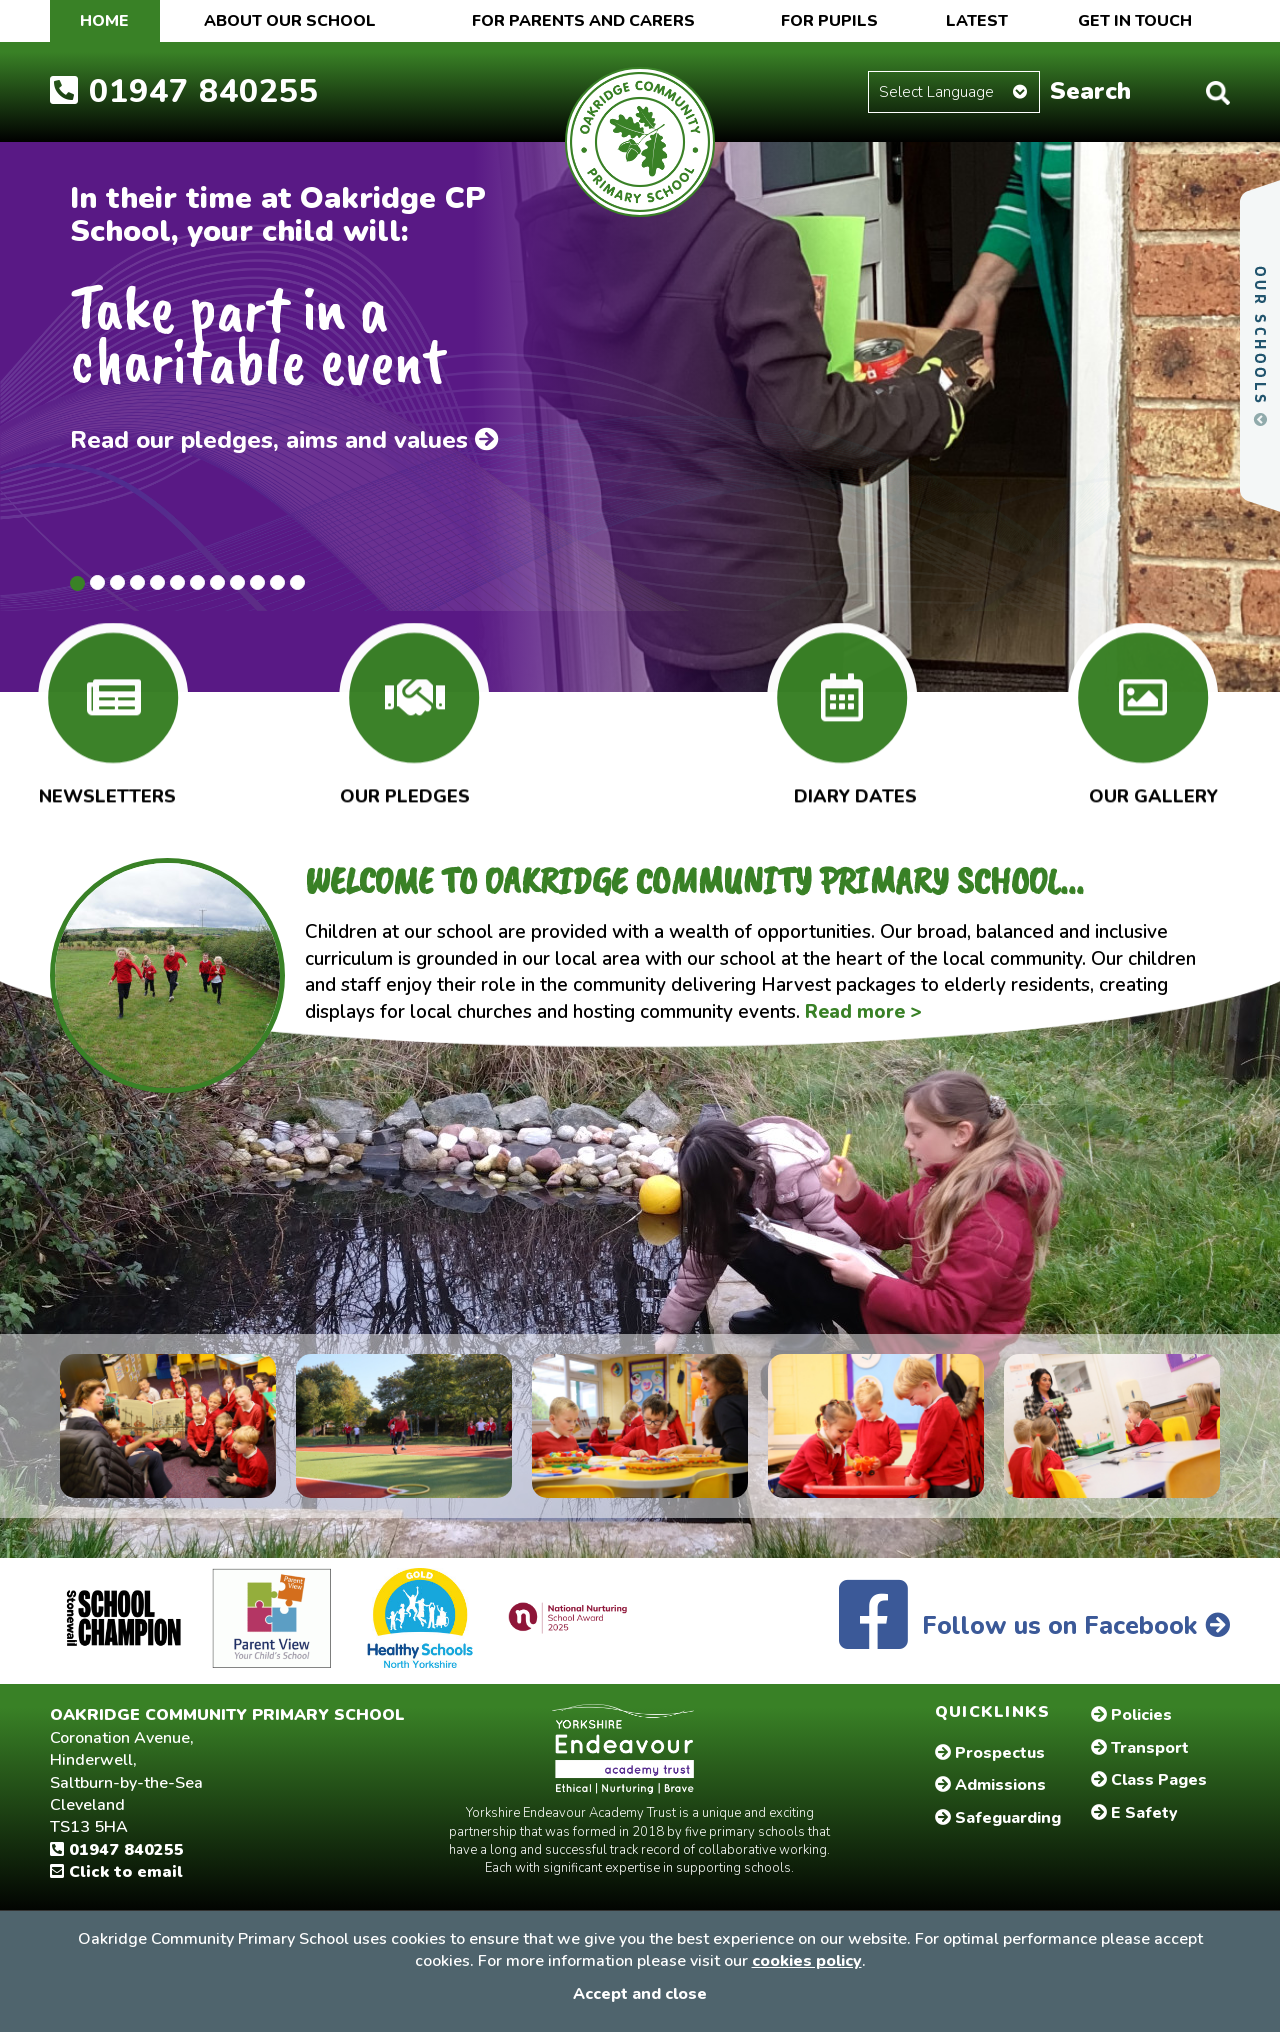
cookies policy (807, 1961)
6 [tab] (177, 582)
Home (104, 21)
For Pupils (829, 21)
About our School (290, 21)
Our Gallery (1153, 792)
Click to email (116, 1872)
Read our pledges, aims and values (284, 440)
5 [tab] (157, 582)
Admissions (990, 1785)
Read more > (863, 1012)
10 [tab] (257, 582)
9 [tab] (237, 582)
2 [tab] (97, 582)
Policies (1131, 1715)
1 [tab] (77, 583)
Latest (977, 21)
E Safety (1134, 1813)
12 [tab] (297, 582)
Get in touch (1135, 21)
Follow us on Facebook (1034, 1626)
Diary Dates (855, 792)
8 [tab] (217, 582)
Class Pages (1149, 1780)
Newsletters (107, 792)
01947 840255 (184, 91)
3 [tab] (117, 582)
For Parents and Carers (583, 21)
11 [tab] (277, 582)
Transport (1140, 1748)
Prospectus (990, 1753)
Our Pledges (405, 792)
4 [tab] (137, 582)
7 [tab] (197, 582)
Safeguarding (998, 1818)
